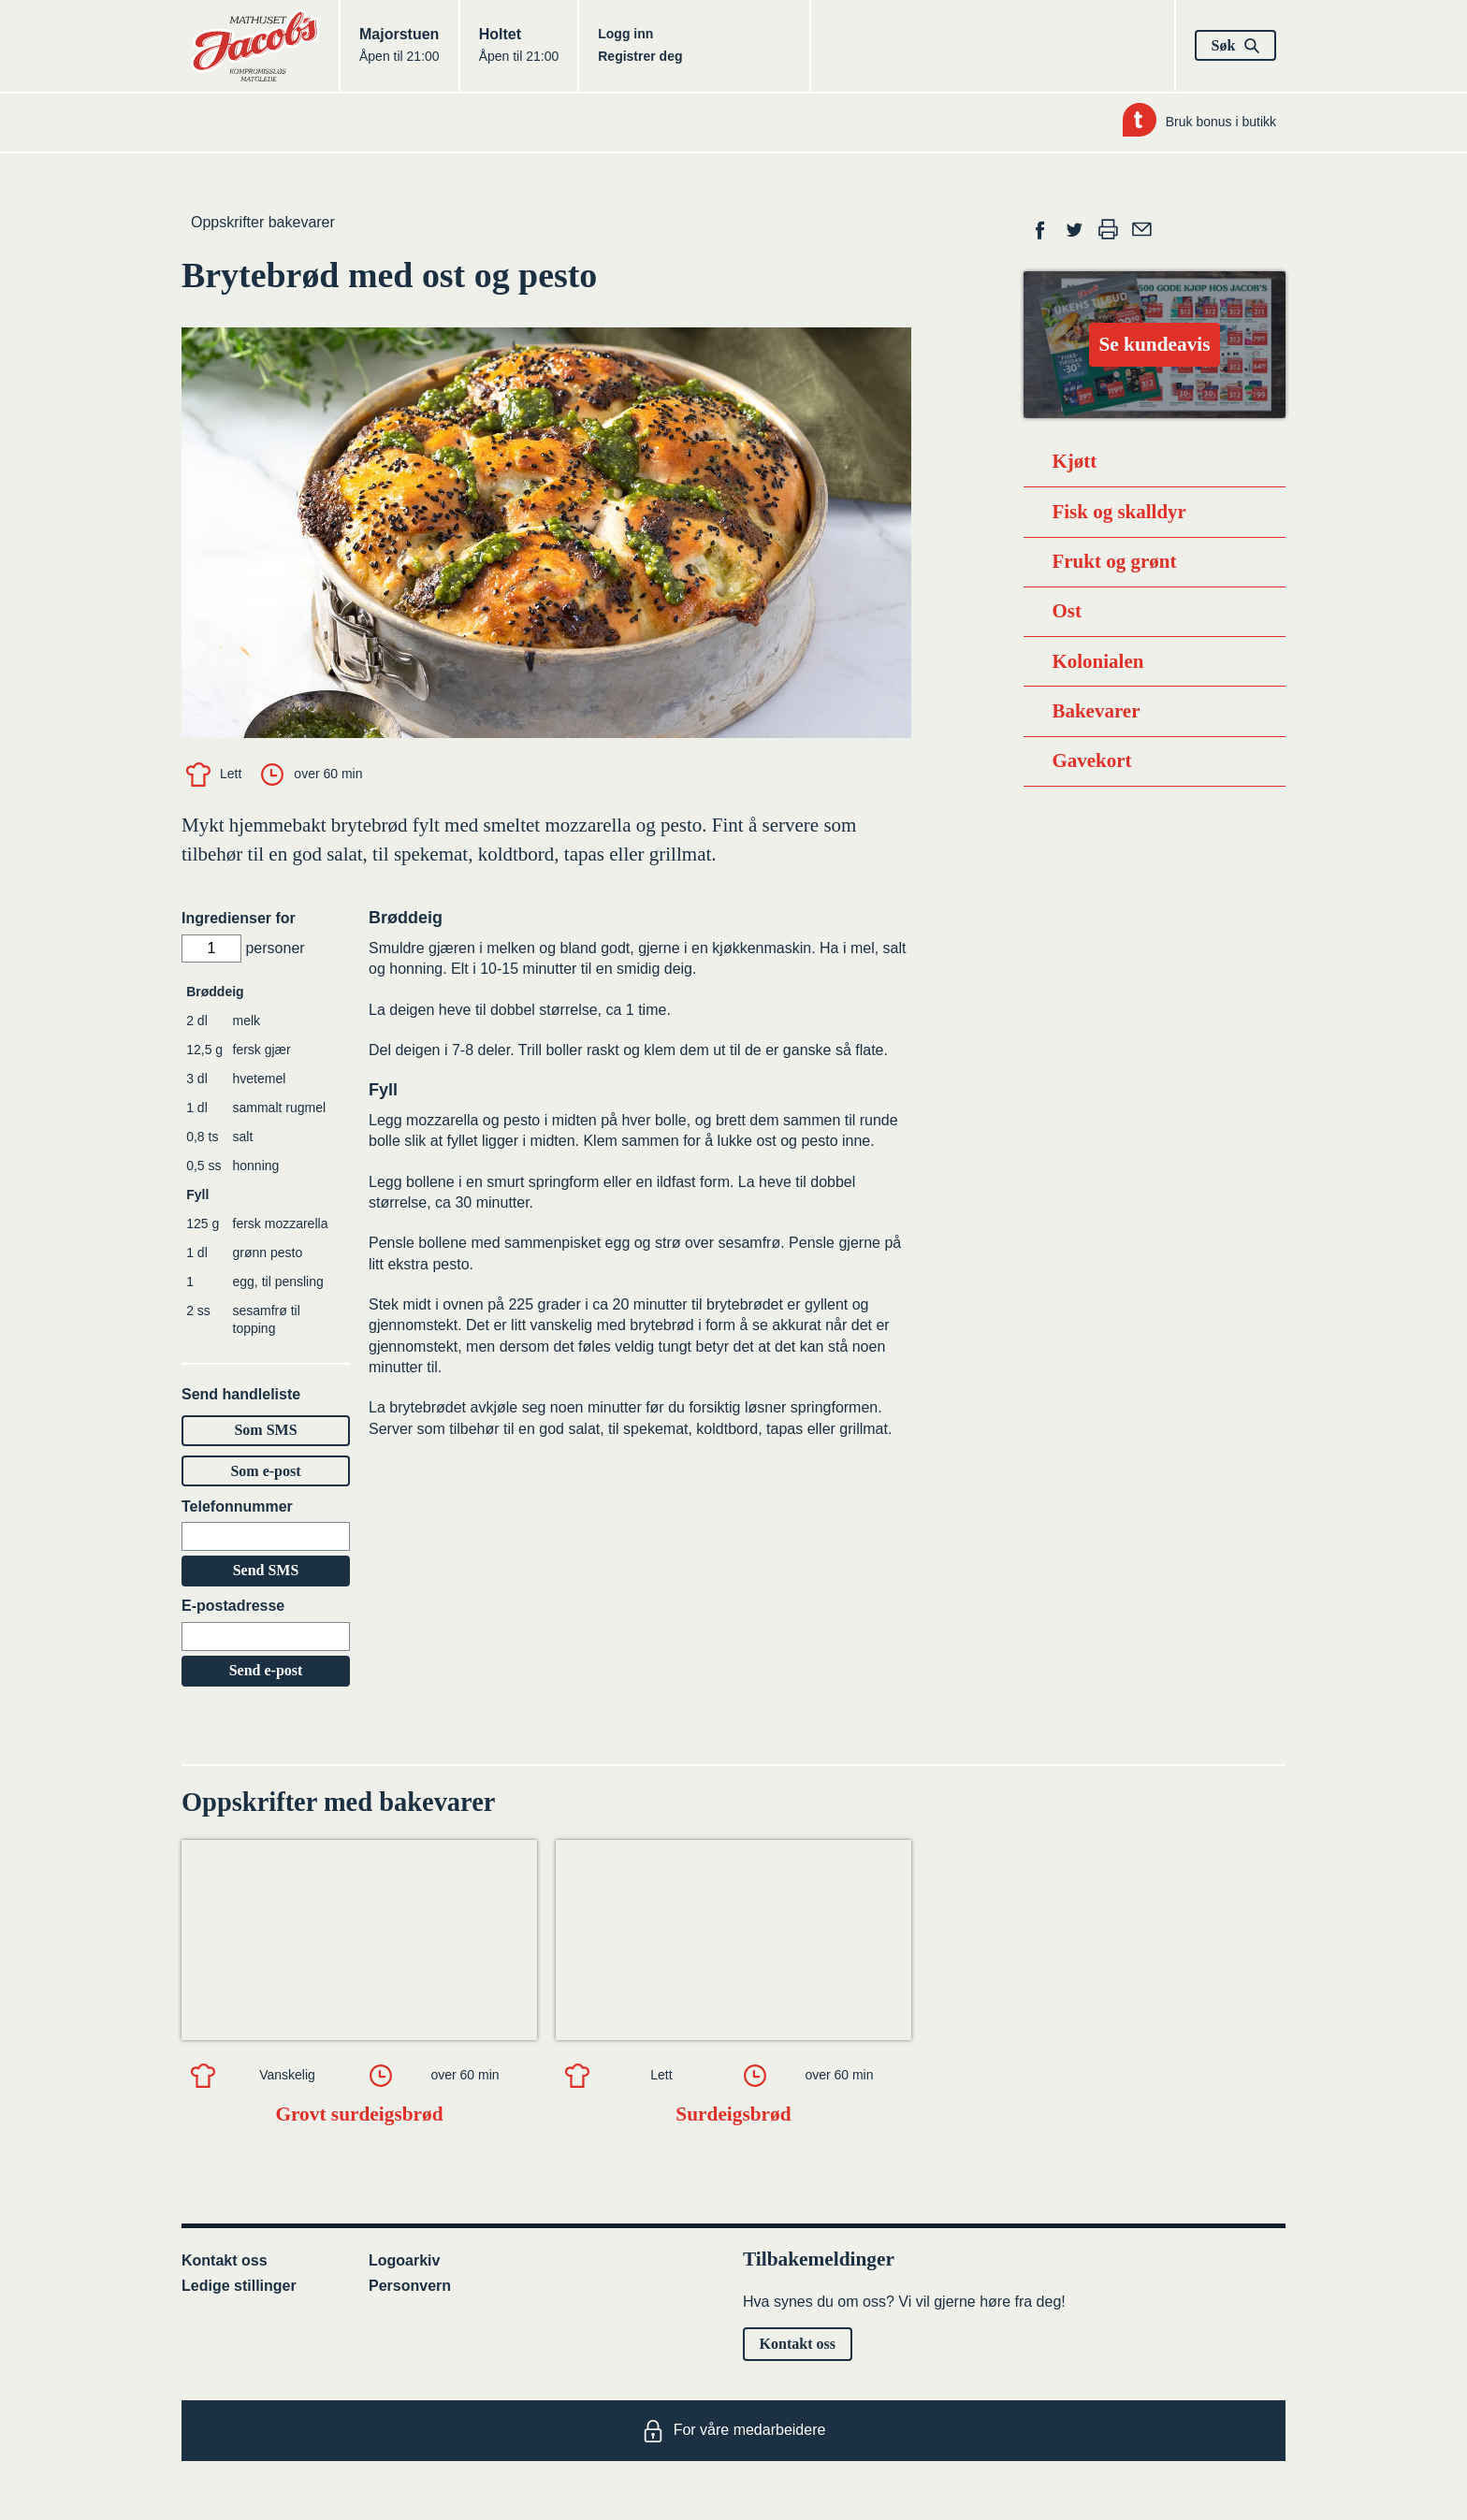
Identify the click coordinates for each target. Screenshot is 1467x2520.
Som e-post (265, 1471)
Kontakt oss (225, 2260)
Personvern (410, 2286)
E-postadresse (233, 1606)
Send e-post (266, 1670)
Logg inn (625, 33)
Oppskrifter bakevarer (263, 222)
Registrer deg (640, 56)
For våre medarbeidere (734, 2431)
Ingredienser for (239, 918)
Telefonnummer (237, 1506)
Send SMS (266, 1570)
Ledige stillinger (239, 2286)
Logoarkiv (404, 2260)
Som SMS (265, 1430)
